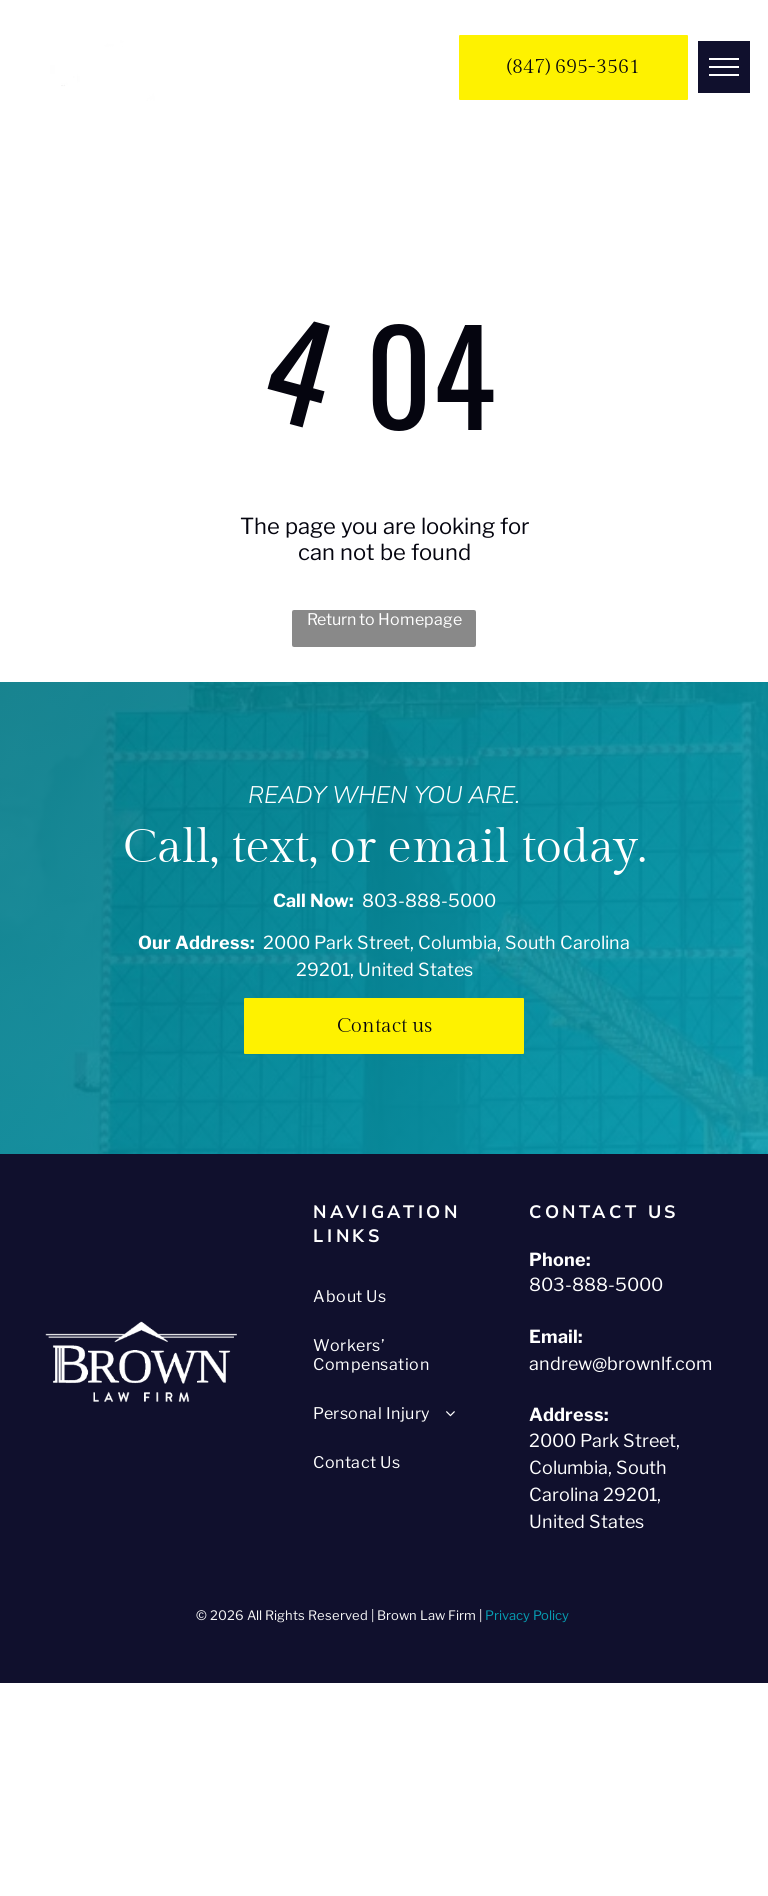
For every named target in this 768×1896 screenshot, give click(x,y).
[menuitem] (394, 1296)
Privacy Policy (528, 1615)
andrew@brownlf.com (620, 1363)
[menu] (724, 67)
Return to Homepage (384, 619)
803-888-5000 (429, 900)
